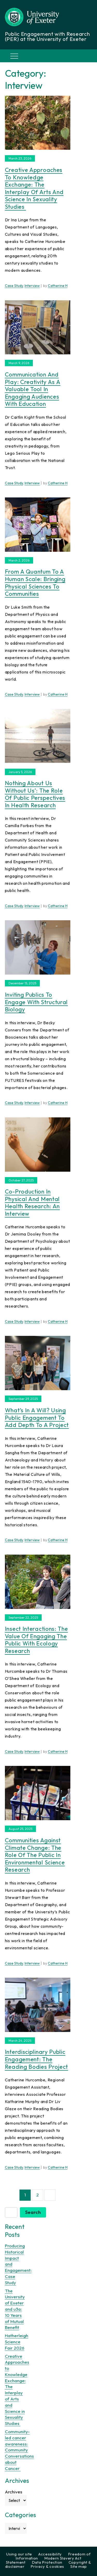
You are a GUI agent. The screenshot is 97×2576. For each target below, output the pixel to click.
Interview (32, 285)
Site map (78, 2566)
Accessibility (50, 2554)
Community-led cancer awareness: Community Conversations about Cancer (19, 2450)
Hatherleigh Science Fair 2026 (16, 2342)
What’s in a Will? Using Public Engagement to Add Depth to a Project (37, 1418)
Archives (13, 2491)
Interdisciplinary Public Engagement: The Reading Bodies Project (36, 2059)
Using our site (19, 2554)
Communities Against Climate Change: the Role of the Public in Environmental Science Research (35, 1855)
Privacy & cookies (47, 2566)
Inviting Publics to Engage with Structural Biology (36, 1002)
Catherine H (58, 285)
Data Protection (47, 2562)
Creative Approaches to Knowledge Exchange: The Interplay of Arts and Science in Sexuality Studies (34, 188)
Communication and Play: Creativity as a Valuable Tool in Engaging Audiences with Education (33, 389)
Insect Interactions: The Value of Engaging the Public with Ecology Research (36, 1639)
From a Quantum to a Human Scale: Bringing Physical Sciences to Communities (35, 582)
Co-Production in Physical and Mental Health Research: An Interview (32, 1202)
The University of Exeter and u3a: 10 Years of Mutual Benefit (15, 2309)
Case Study (14, 285)
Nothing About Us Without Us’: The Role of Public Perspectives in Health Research (35, 794)
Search (33, 2212)
